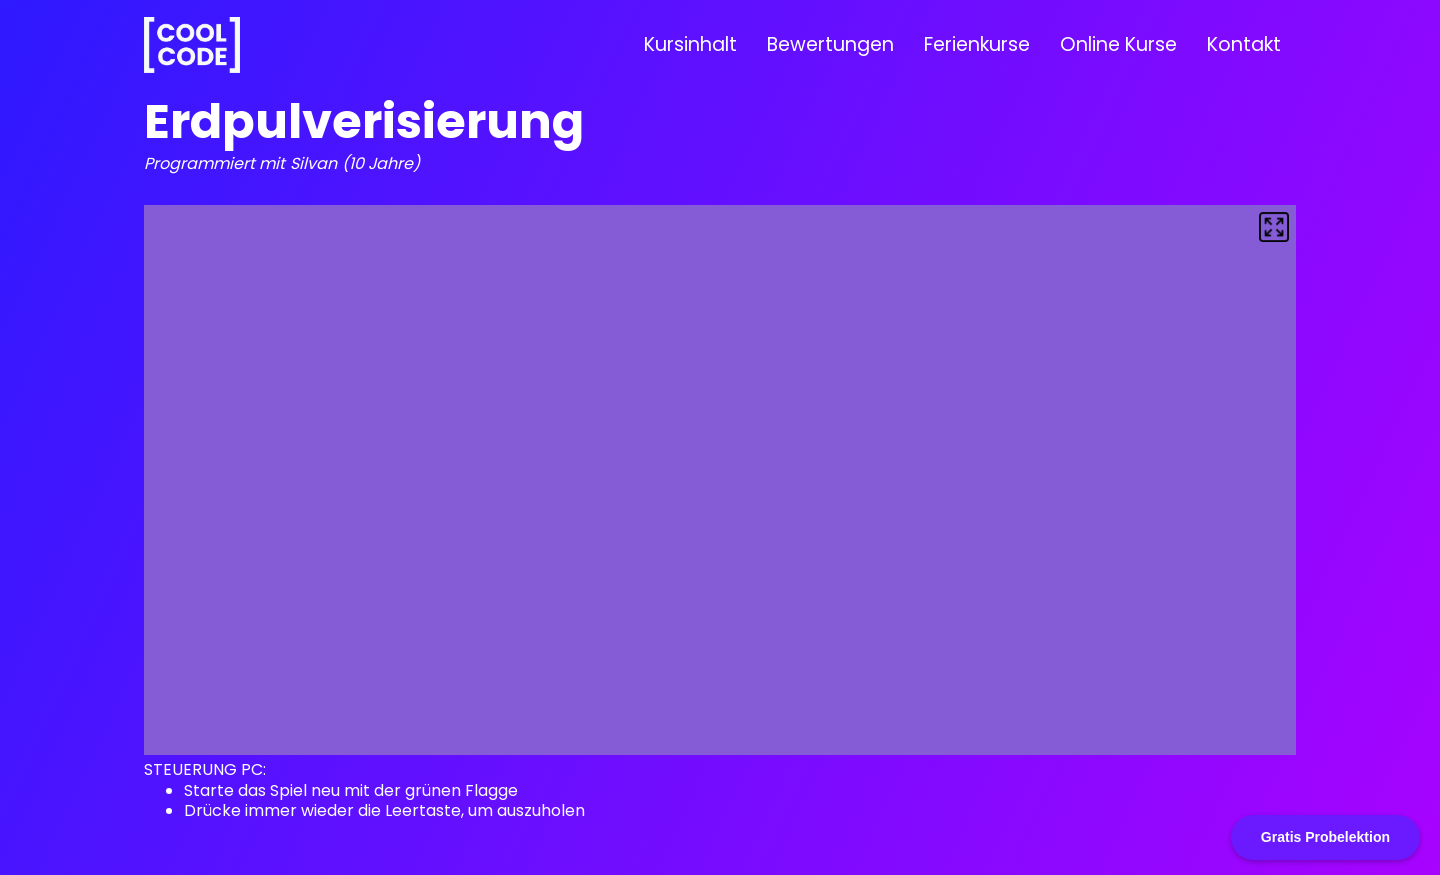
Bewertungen (830, 44)
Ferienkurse (977, 44)
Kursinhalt (690, 44)
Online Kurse (1118, 44)
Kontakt (1244, 44)
